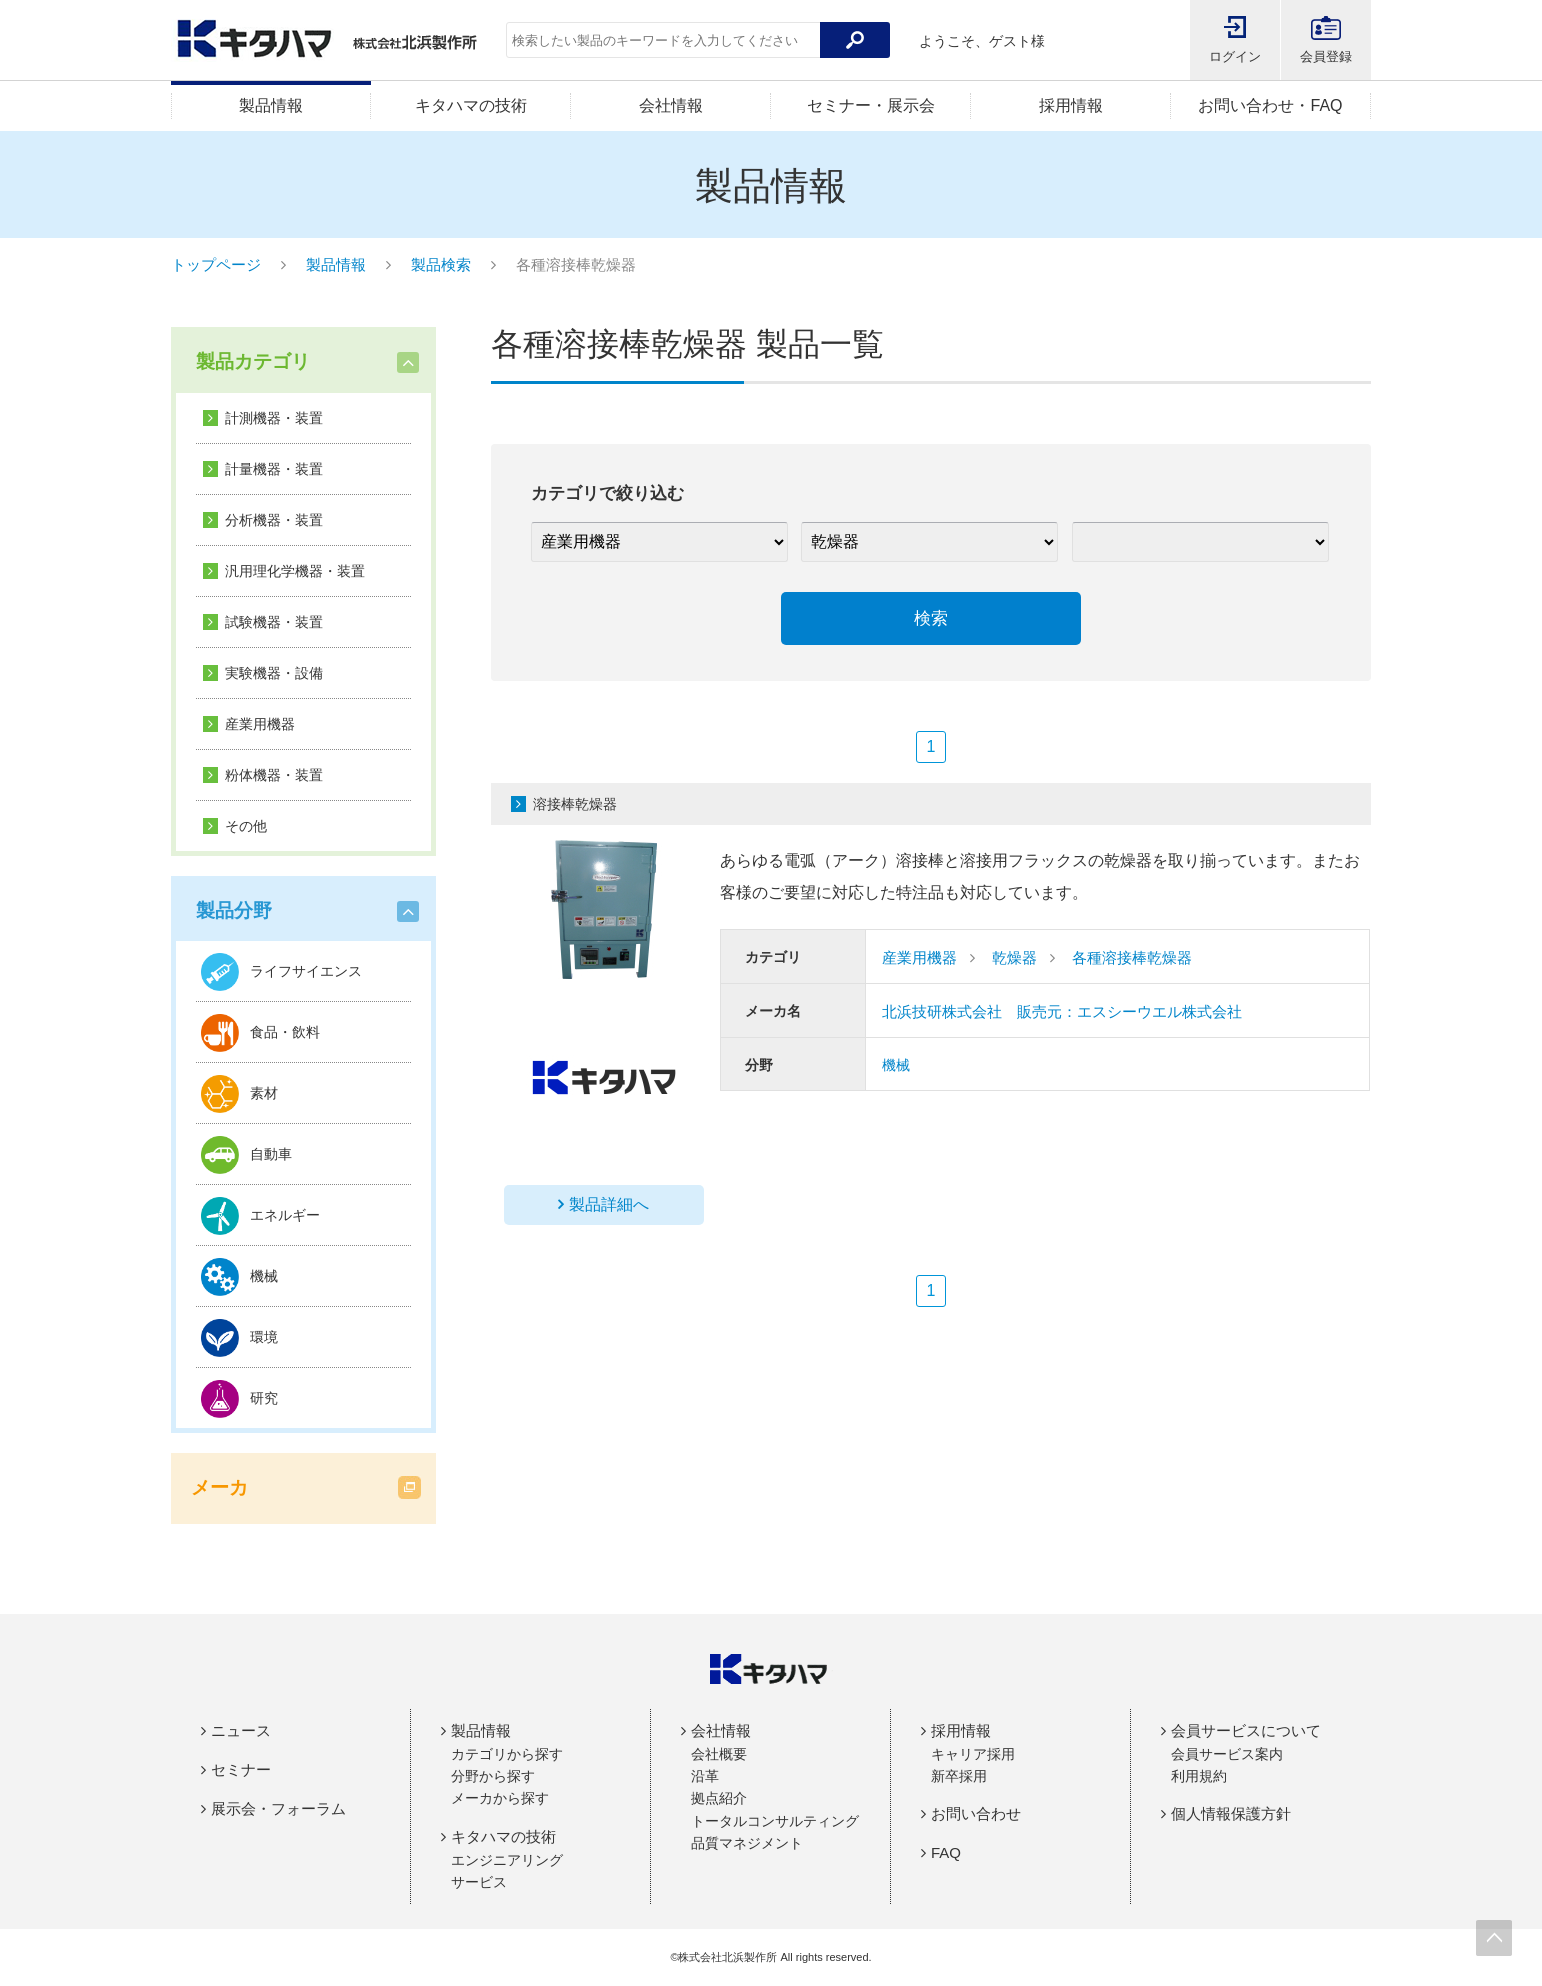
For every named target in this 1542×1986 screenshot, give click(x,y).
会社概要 (719, 1754)
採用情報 (1071, 105)
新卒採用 (959, 1776)
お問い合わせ (976, 1813)
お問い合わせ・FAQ (1270, 105)
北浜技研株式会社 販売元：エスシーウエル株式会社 (1062, 1011)
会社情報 (671, 105)
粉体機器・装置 (274, 775)
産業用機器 (260, 724)
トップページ (216, 264)
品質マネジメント (747, 1843)
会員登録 (1326, 56)
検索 (931, 618)
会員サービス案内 (1227, 1754)
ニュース (241, 1730)
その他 (246, 826)
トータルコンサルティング (775, 1821)
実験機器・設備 (274, 673)
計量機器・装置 (274, 469)
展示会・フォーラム (278, 1808)
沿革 (705, 1776)
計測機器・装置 (274, 418)
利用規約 (1199, 1776)
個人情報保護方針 (1231, 1813)
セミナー (241, 1769)
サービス (479, 1882)
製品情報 (271, 105)
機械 (896, 1065)
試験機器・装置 (274, 622)
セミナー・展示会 (871, 105)
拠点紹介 (719, 1798)
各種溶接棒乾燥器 (1132, 957)
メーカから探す (500, 1798)
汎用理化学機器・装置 (295, 571)
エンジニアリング (507, 1860)
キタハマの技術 (471, 105)
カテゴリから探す (507, 1754)
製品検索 (441, 264)
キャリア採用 (973, 1754)
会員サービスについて (1246, 1730)
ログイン (1235, 56)
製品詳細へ (609, 1204)
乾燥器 (1014, 957)
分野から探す (493, 1776)
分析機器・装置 (274, 520)
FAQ (946, 1852)
